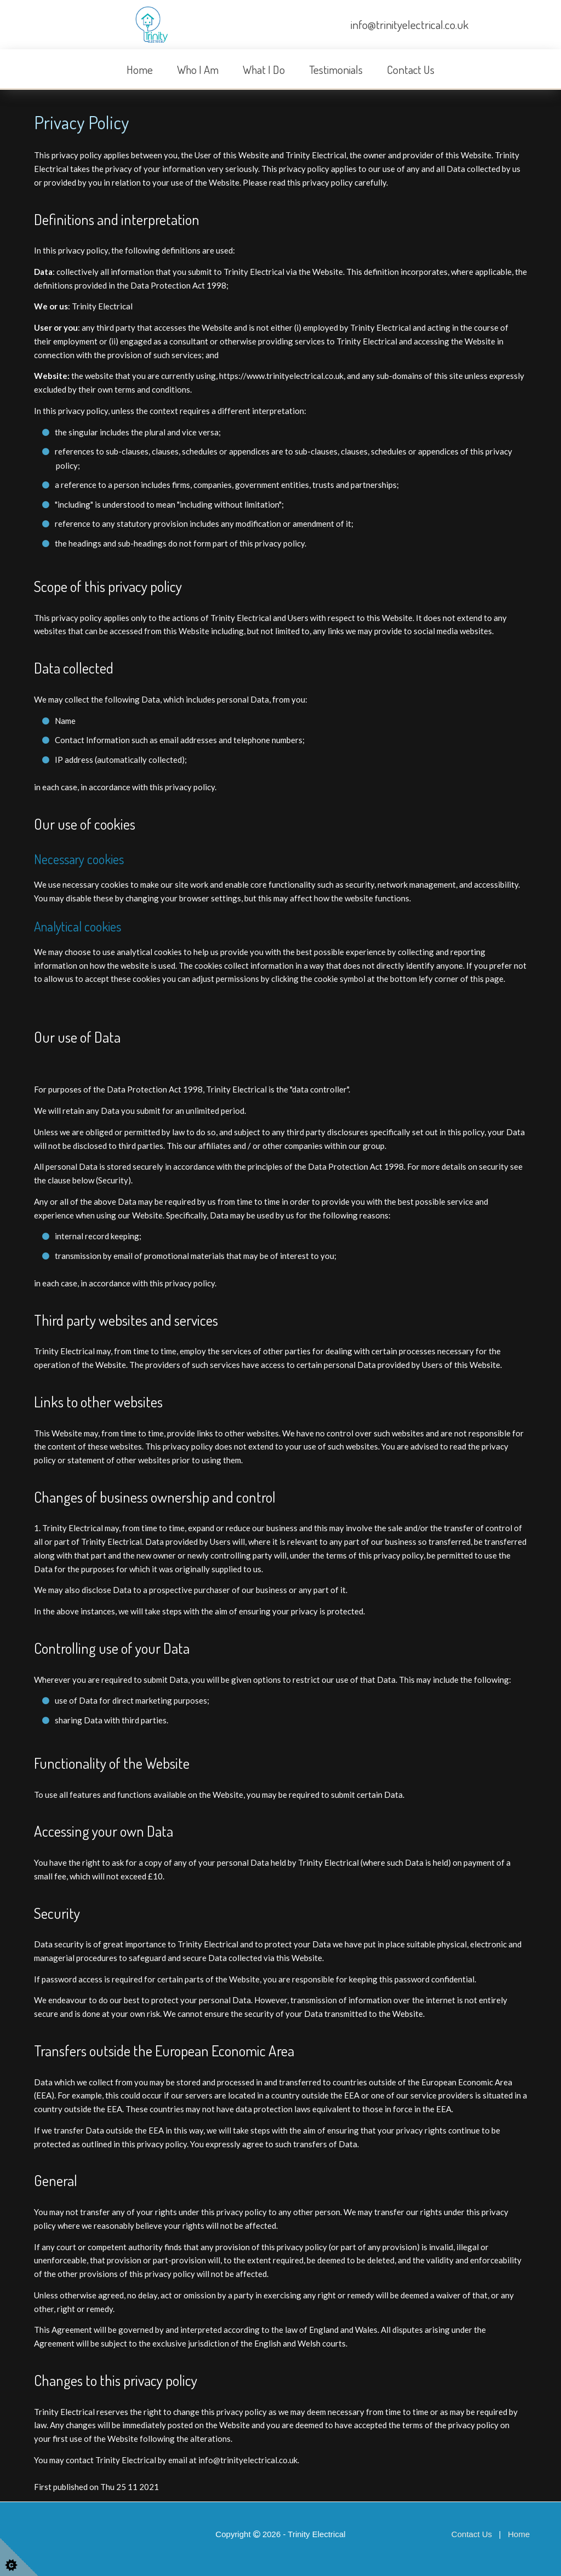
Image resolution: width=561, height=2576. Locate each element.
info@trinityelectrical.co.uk (409, 24)
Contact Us (410, 69)
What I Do (264, 69)
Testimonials (336, 69)
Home (140, 69)
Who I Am (198, 69)
